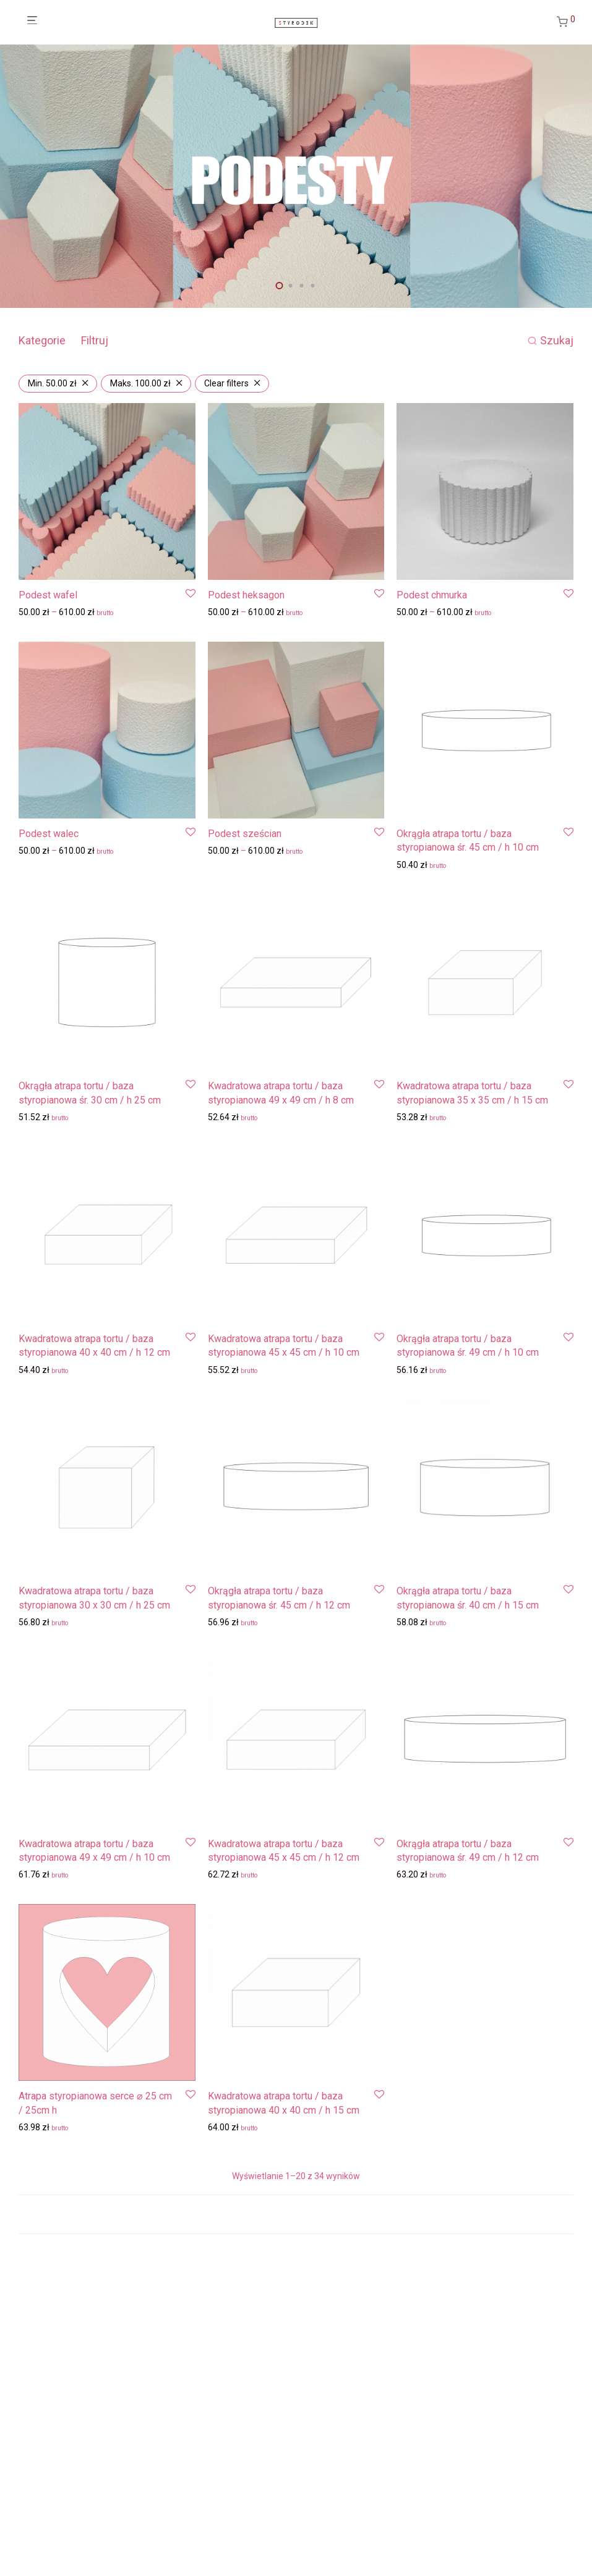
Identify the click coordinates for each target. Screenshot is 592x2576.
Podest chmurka (432, 595)
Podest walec (49, 834)
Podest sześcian (244, 834)
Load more (296, 2214)
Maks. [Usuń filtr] (140, 383)
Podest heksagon (246, 595)
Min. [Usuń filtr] (52, 383)
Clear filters (226, 383)
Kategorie (42, 340)
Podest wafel (48, 595)
